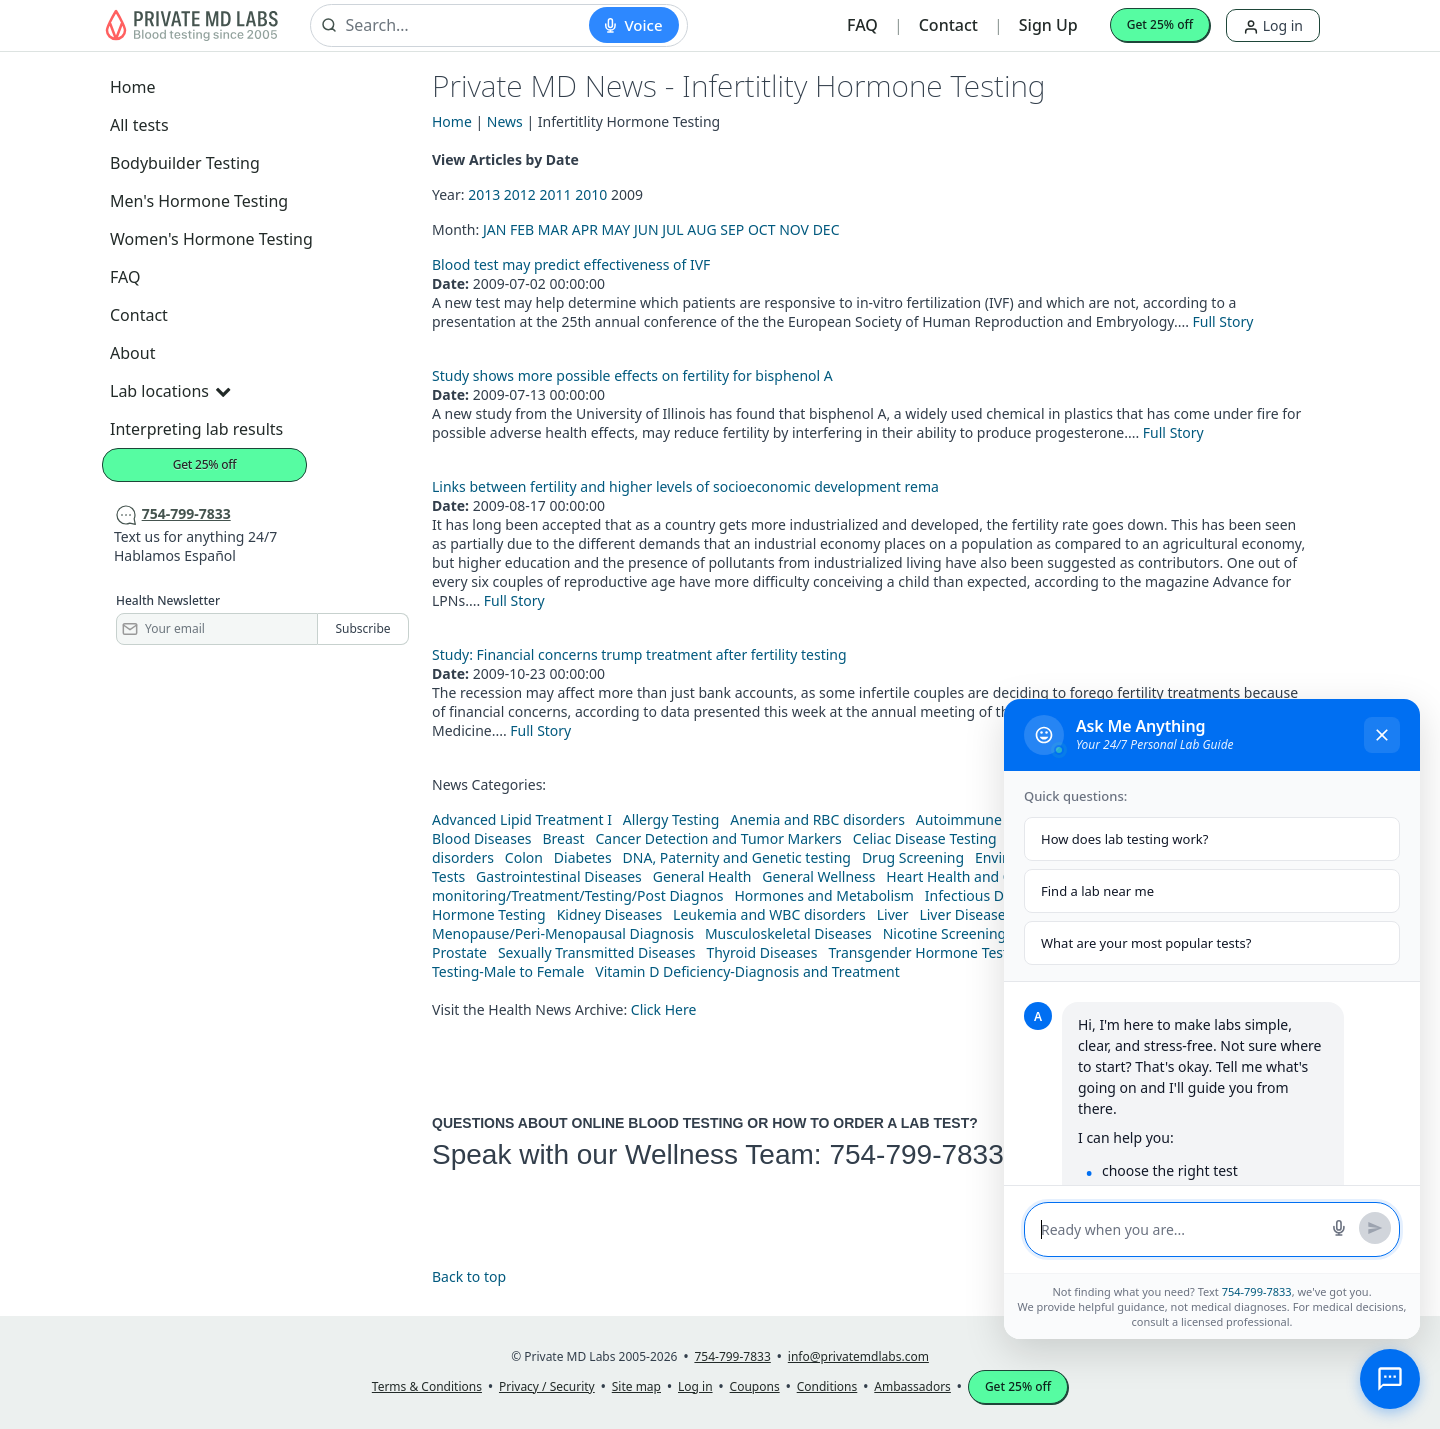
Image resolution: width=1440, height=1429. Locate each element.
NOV (794, 229)
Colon (524, 857)
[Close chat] (1382, 735)
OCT (762, 229)
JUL (672, 229)
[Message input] (1180, 1229)
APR (585, 229)
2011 (556, 194)
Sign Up (1048, 25)
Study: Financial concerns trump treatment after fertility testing (639, 654)
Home (133, 87)
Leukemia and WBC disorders (769, 914)
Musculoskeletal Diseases (788, 933)
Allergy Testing (671, 819)
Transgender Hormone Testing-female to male (980, 952)
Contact (948, 25)
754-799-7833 (916, 1154)
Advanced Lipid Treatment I (522, 819)
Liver (893, 914)
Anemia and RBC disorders (817, 819)
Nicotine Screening (945, 933)
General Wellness (818, 876)
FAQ (862, 25)
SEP (732, 229)
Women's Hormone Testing (211, 239)
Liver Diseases (965, 914)
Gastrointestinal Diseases (559, 876)
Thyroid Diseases (761, 952)
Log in (1273, 25)
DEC (826, 229)
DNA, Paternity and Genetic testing (737, 857)
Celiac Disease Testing (925, 838)
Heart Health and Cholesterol (981, 876)
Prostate (459, 952)
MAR (553, 229)
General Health (702, 876)
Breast (563, 838)
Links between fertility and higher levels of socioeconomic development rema (685, 486)
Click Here (664, 1009)
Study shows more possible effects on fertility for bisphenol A (632, 375)
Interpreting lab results (196, 429)
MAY (616, 229)
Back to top (469, 1276)
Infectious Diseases (988, 895)
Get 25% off (1160, 24)
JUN (646, 229)
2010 (591, 194)
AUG (701, 229)
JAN (494, 229)
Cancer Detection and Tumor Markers (718, 838)
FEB (522, 229)
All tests (139, 125)
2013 (484, 194)
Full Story (1223, 321)
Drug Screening (913, 857)
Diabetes (583, 857)
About (132, 353)
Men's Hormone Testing (199, 201)
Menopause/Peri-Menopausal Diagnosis (563, 933)
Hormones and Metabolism (823, 895)
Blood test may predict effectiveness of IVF (571, 264)
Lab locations (170, 391)
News (505, 121)
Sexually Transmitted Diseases (597, 952)
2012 (520, 194)
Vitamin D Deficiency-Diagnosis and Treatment (749, 971)
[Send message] (1375, 1228)
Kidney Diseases (610, 914)
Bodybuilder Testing (185, 163)
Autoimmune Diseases (989, 819)
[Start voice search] (633, 25)
